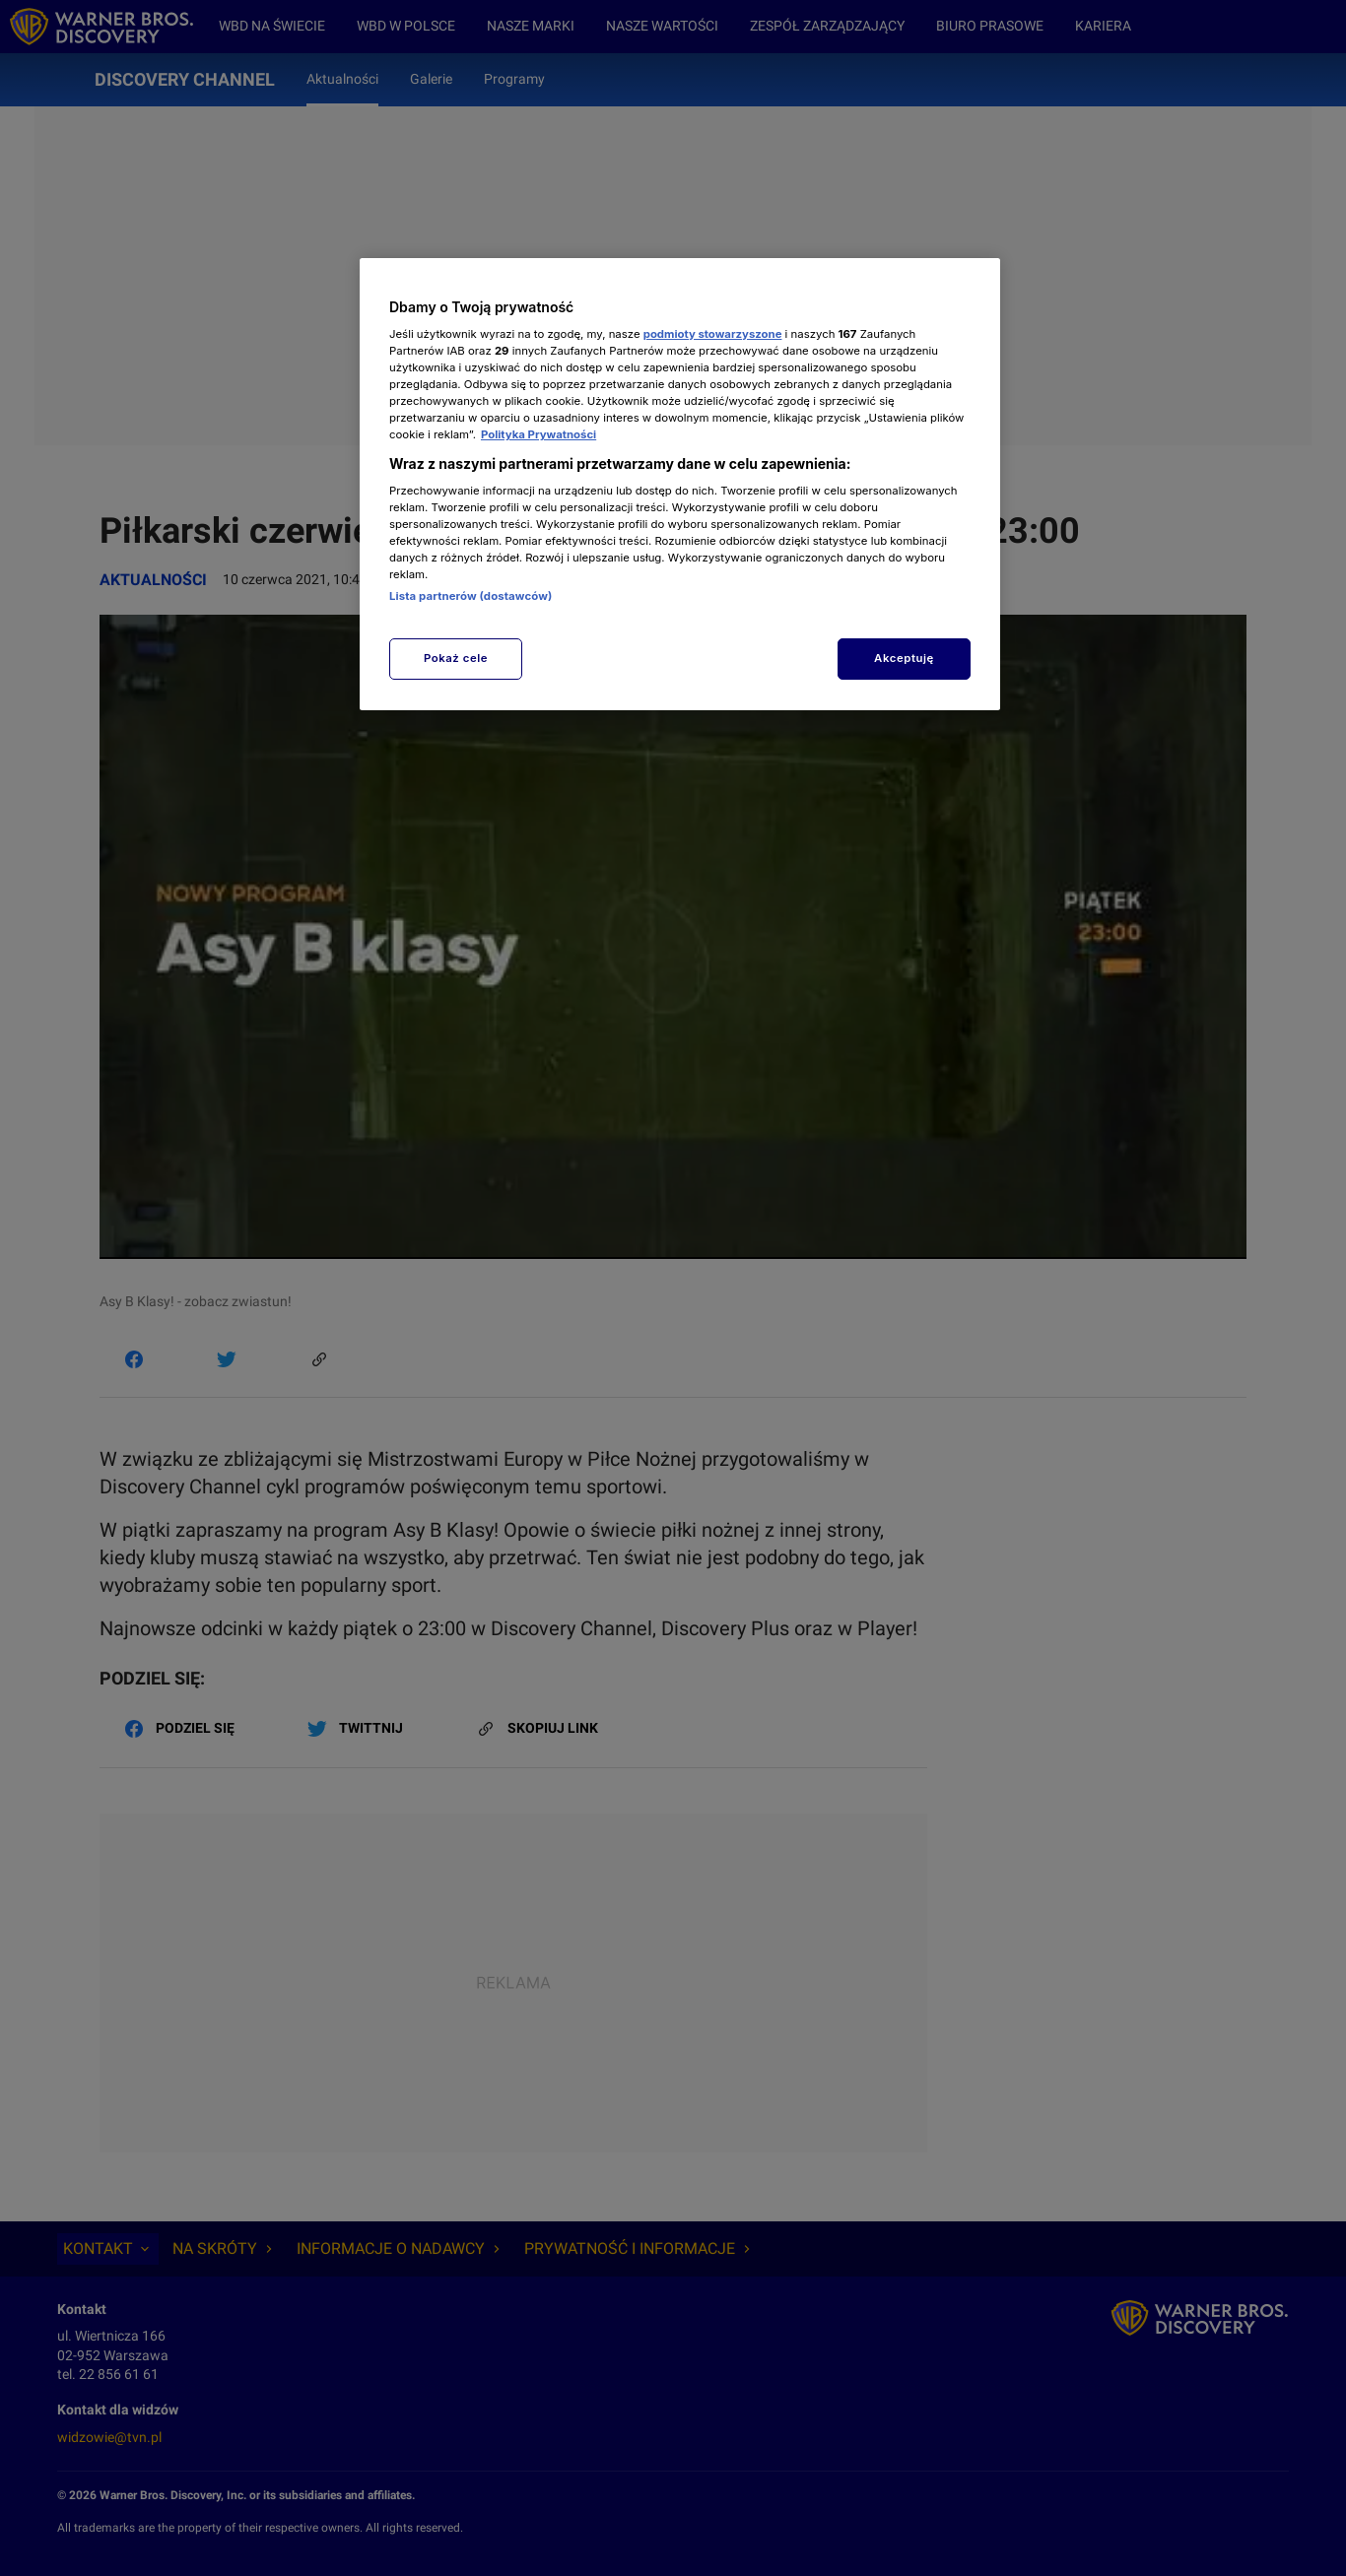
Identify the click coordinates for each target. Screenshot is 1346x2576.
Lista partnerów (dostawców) (470, 596)
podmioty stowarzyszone (712, 334)
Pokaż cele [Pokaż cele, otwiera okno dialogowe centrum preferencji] (456, 658)
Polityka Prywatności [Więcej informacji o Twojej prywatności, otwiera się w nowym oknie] (538, 434)
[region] (680, 484)
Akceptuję (904, 658)
